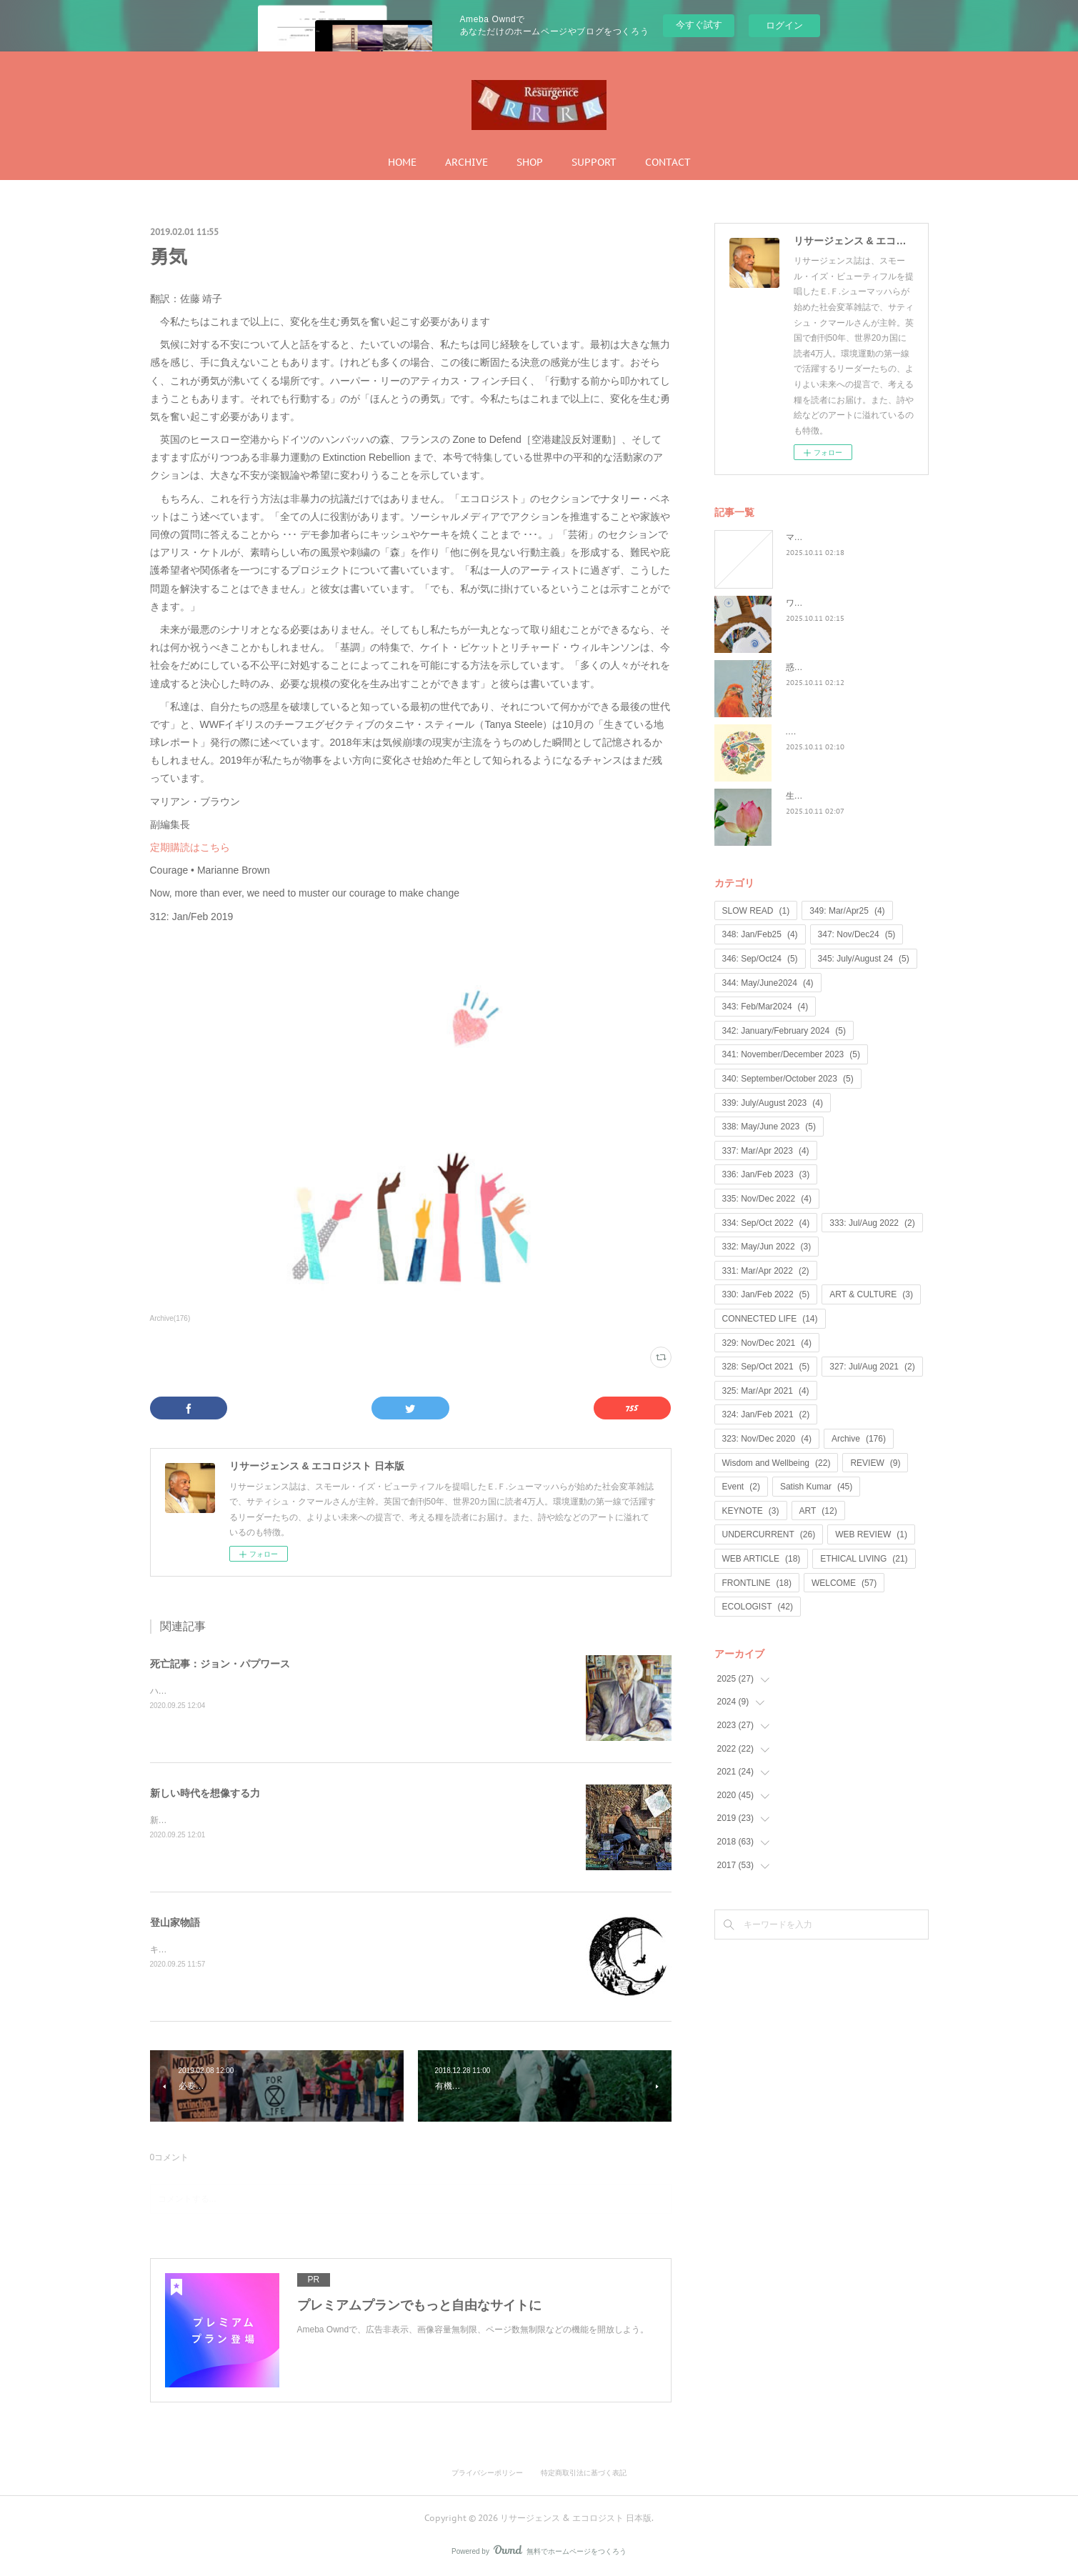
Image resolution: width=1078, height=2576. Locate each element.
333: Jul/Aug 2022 (871, 1223)
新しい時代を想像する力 (205, 1793)
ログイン (784, 25)
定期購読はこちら (190, 847)
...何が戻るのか (815, 732)
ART (818, 1511)
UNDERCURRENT (769, 1534)
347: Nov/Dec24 (857, 934)
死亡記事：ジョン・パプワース (220, 1663)
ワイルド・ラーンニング (833, 603)
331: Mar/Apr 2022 (765, 1271)
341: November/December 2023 (791, 1054)
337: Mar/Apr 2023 (765, 1151)
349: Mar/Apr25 (846, 911)
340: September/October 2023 (788, 1079)
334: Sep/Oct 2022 (766, 1223)
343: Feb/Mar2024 (765, 1007)
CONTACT (668, 162)
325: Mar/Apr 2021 (765, 1391)
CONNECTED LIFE (770, 1319)
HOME (402, 162)
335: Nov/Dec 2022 (767, 1199)
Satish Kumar (816, 1487)
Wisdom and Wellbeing (776, 1463)
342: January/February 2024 (784, 1031)
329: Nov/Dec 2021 (767, 1343)
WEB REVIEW (871, 1534)
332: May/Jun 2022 (767, 1247)
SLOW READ (756, 911)
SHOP (529, 162)
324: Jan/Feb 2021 (766, 1414)
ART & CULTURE (871, 1294)
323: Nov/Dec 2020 (767, 1439)
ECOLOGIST (757, 1607)
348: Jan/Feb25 (760, 934)
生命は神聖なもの (820, 796)
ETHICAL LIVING (863, 1559)
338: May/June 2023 (769, 1127)
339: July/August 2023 (772, 1103)
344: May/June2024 (768, 983)
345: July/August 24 (863, 959)
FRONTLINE (757, 1583)
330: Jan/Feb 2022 (766, 1294)
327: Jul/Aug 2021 (871, 1367)
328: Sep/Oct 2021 (766, 1367)
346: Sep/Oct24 (760, 959)
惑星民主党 (807, 667)
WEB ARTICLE (761, 1559)
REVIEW (875, 1463)
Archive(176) (170, 1318)
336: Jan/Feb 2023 (766, 1174)
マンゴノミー (811, 537)
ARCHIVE (466, 162)
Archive (859, 1439)
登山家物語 (175, 1922)
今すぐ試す (699, 24)
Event (741, 1487)
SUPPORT (594, 162)
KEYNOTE (750, 1511)
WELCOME (844, 1583)
